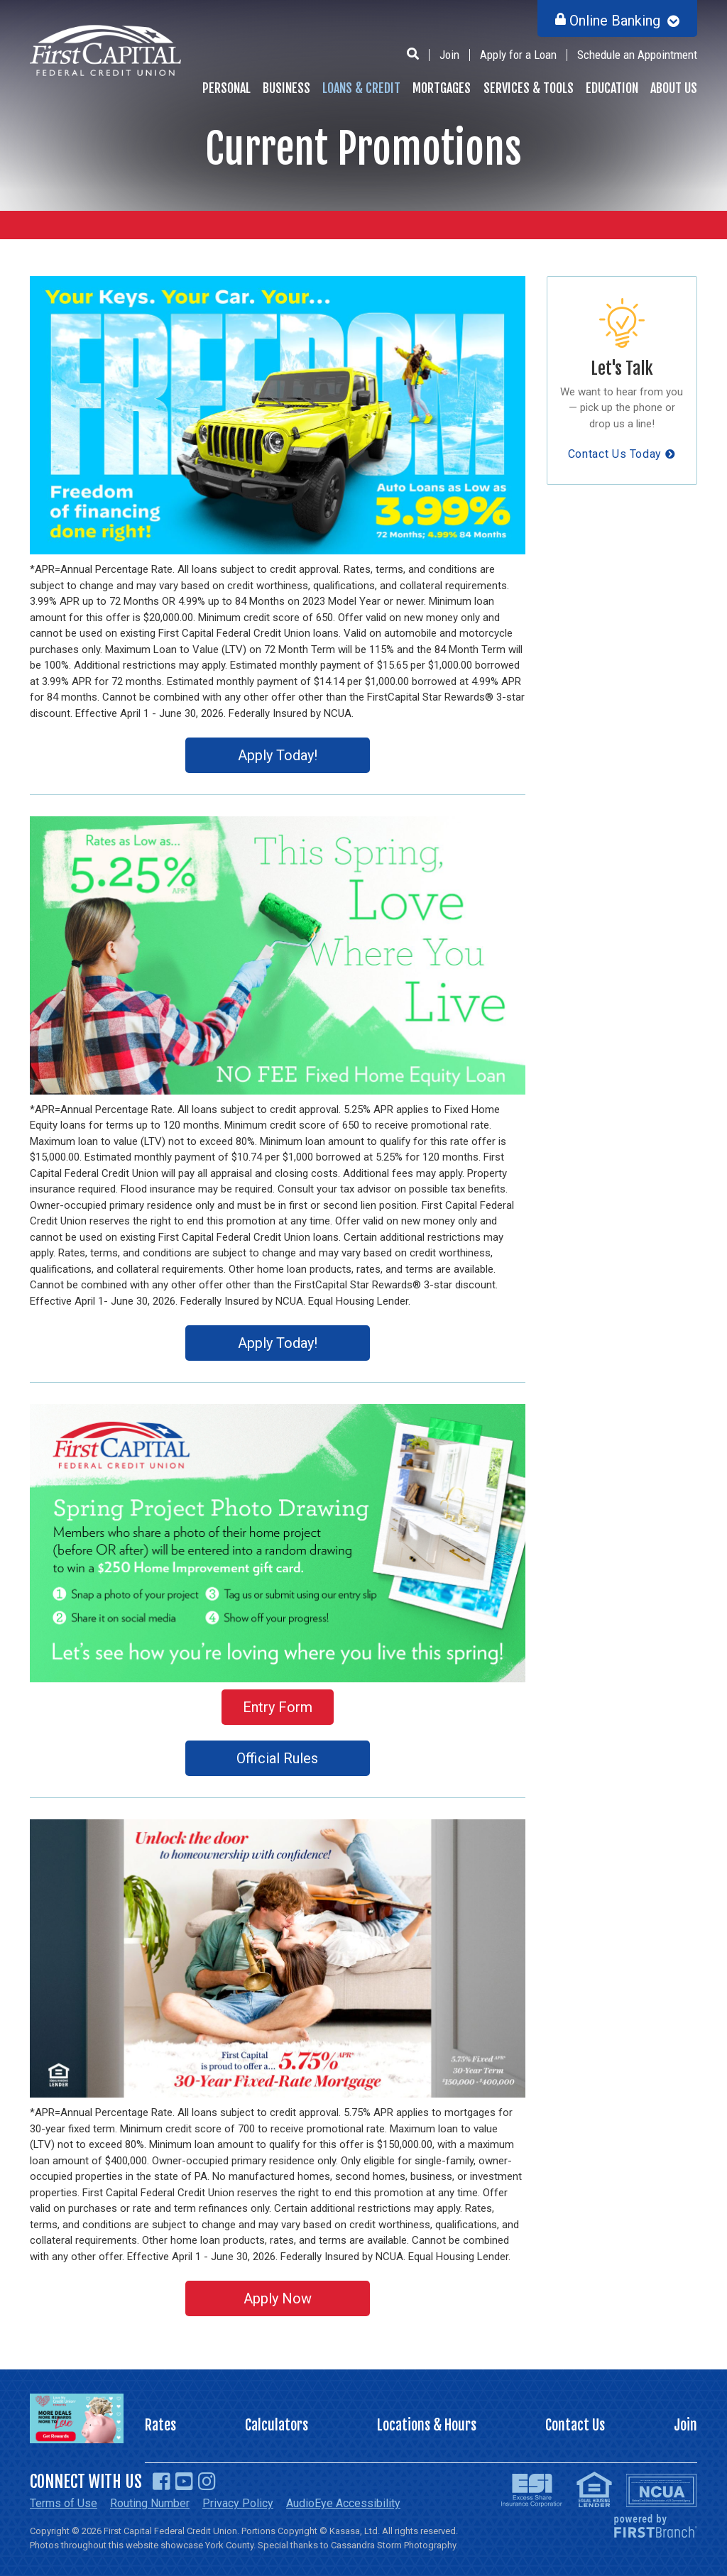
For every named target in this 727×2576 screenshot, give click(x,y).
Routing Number (150, 2503)
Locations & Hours (426, 2425)
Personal (226, 88)
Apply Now (278, 2298)
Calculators (276, 2425)
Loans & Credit (361, 88)
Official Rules (277, 1758)
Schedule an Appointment (637, 55)
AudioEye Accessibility (343, 2503)
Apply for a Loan (518, 55)
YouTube (184, 2482)
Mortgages (441, 88)
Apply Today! (277, 755)
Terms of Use (63, 2503)
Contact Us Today (615, 454)
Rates (160, 2425)
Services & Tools (528, 88)
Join (449, 55)
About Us (673, 88)
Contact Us (575, 2425)
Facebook (161, 2482)
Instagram (207, 2482)
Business (286, 88)
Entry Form (277, 1707)
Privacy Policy (237, 2503)
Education (612, 88)
